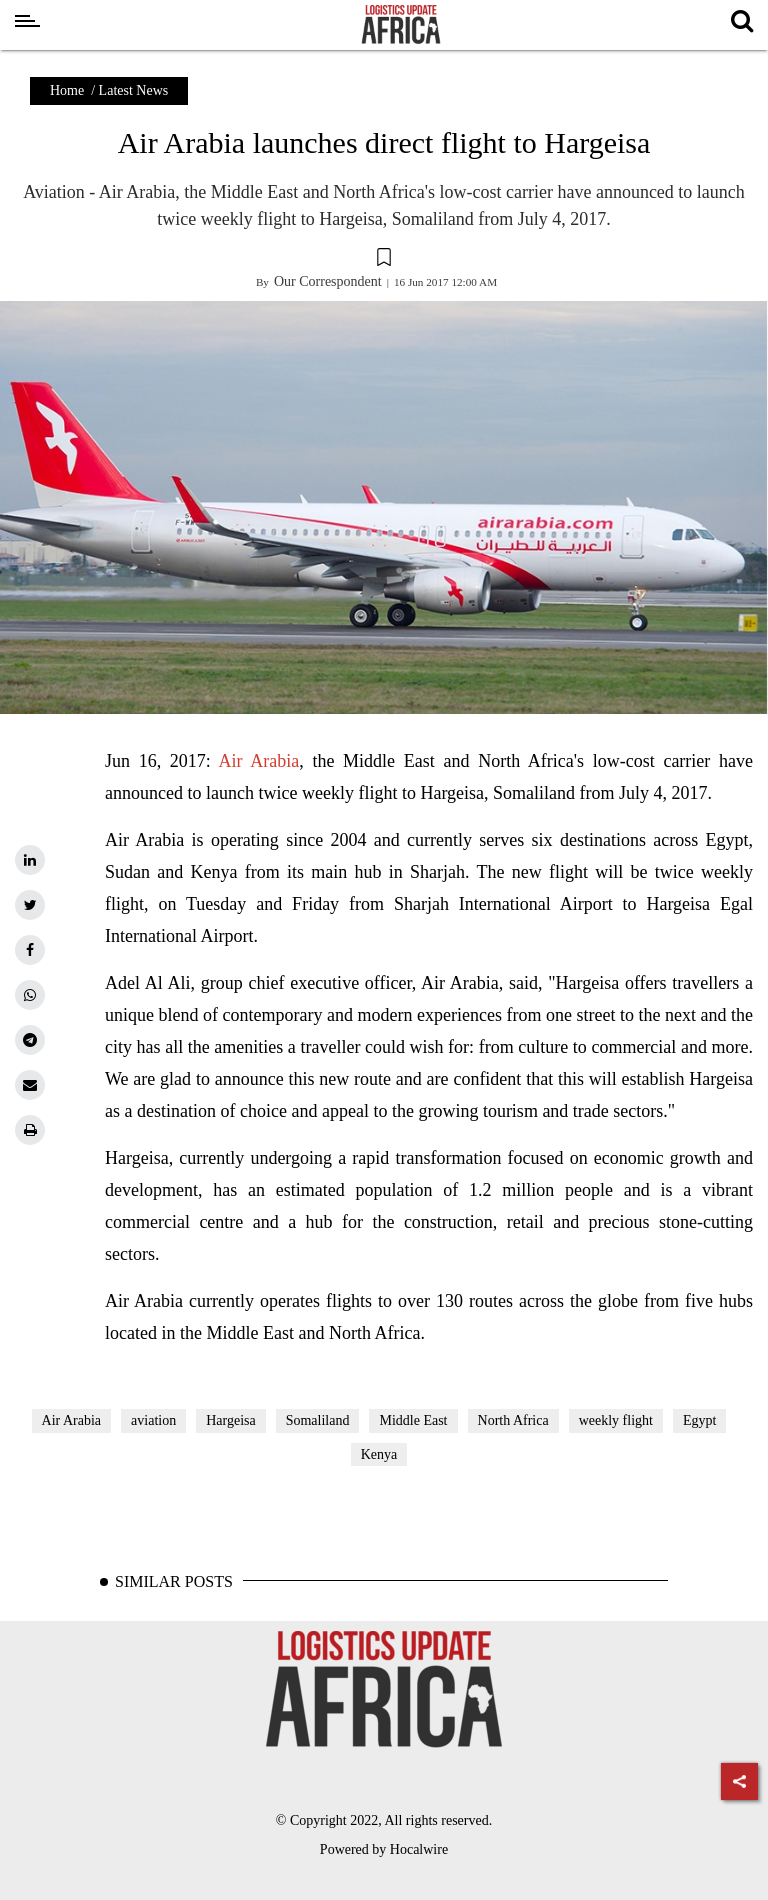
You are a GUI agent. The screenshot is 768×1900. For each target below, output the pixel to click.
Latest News (134, 90)
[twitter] (30, 905)
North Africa (513, 1420)
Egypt (699, 1420)
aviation (153, 1420)
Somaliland (318, 1420)
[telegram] (30, 1040)
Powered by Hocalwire (384, 1849)
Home (67, 90)
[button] (384, 260)
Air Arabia (259, 761)
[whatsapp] (30, 995)
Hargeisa (231, 1420)
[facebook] (30, 950)
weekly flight (616, 1420)
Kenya (379, 1454)
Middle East (413, 1420)
